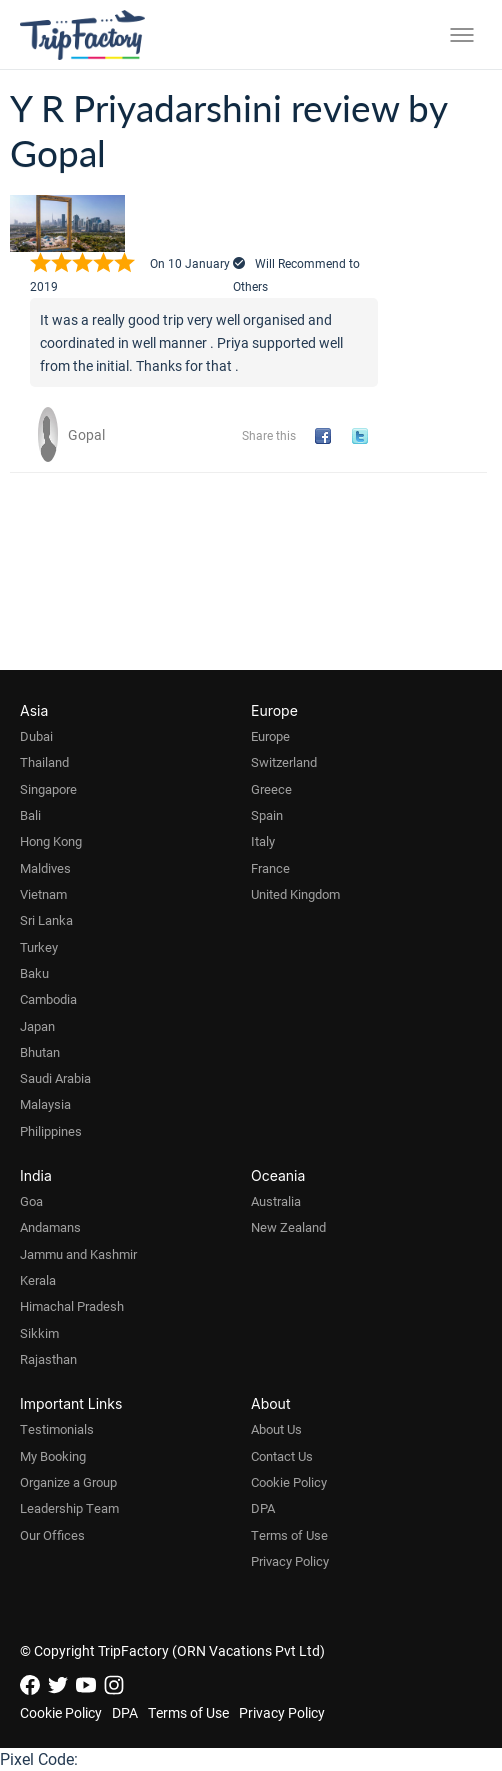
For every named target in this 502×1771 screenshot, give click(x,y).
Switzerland (284, 762)
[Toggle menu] (462, 35)
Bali (30, 815)
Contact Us (282, 1456)
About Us (276, 1429)
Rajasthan (48, 1359)
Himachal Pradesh (72, 1306)
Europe (270, 736)
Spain (267, 815)
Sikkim (39, 1333)
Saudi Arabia (55, 1078)
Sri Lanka (46, 920)
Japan (37, 1026)
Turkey (39, 947)
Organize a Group (68, 1482)
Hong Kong (51, 841)
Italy (263, 841)
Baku (34, 973)
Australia (276, 1201)
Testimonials (57, 1429)
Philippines (51, 1131)
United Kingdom (295, 894)
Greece (271, 789)
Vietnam (43, 894)
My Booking (53, 1456)
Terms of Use (289, 1535)
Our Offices (52, 1535)
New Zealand (288, 1227)
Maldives (45, 868)
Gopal (86, 434)
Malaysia (45, 1104)
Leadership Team (69, 1508)
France (270, 868)
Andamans (50, 1227)
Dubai (36, 736)
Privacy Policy (290, 1561)
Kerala (38, 1280)
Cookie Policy (289, 1482)
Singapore (48, 789)
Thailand (44, 762)
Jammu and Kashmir (78, 1254)
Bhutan (40, 1052)
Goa (31, 1201)
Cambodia (48, 999)
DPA (263, 1508)
